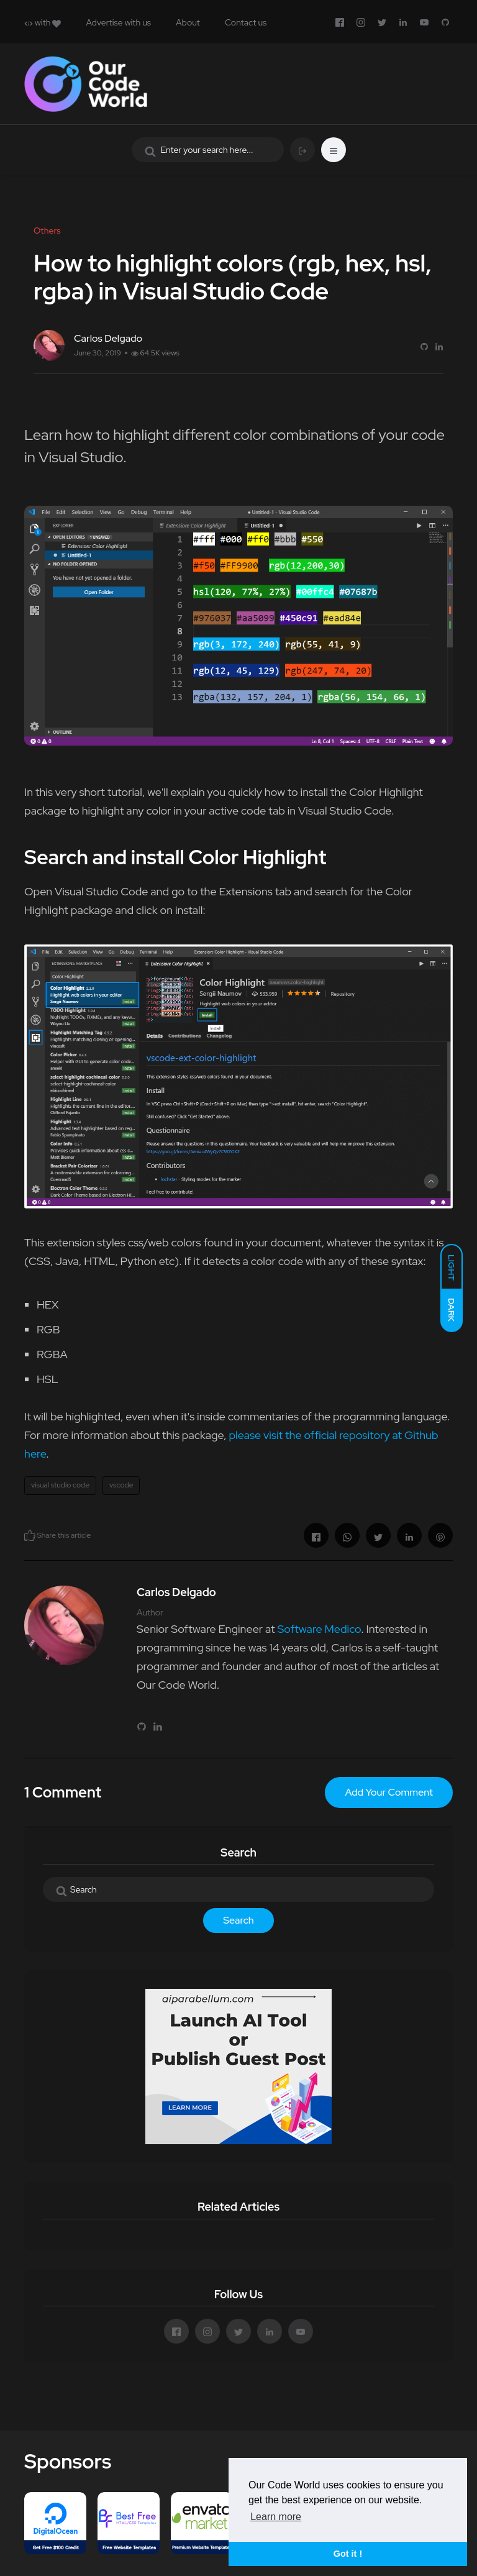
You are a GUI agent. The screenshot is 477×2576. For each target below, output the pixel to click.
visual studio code (60, 1485)
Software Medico (319, 1629)
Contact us (245, 22)
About (188, 22)
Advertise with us (118, 22)
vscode (121, 1485)
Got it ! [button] (348, 2554)
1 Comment (62, 1792)
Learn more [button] (275, 2516)
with (42, 22)
